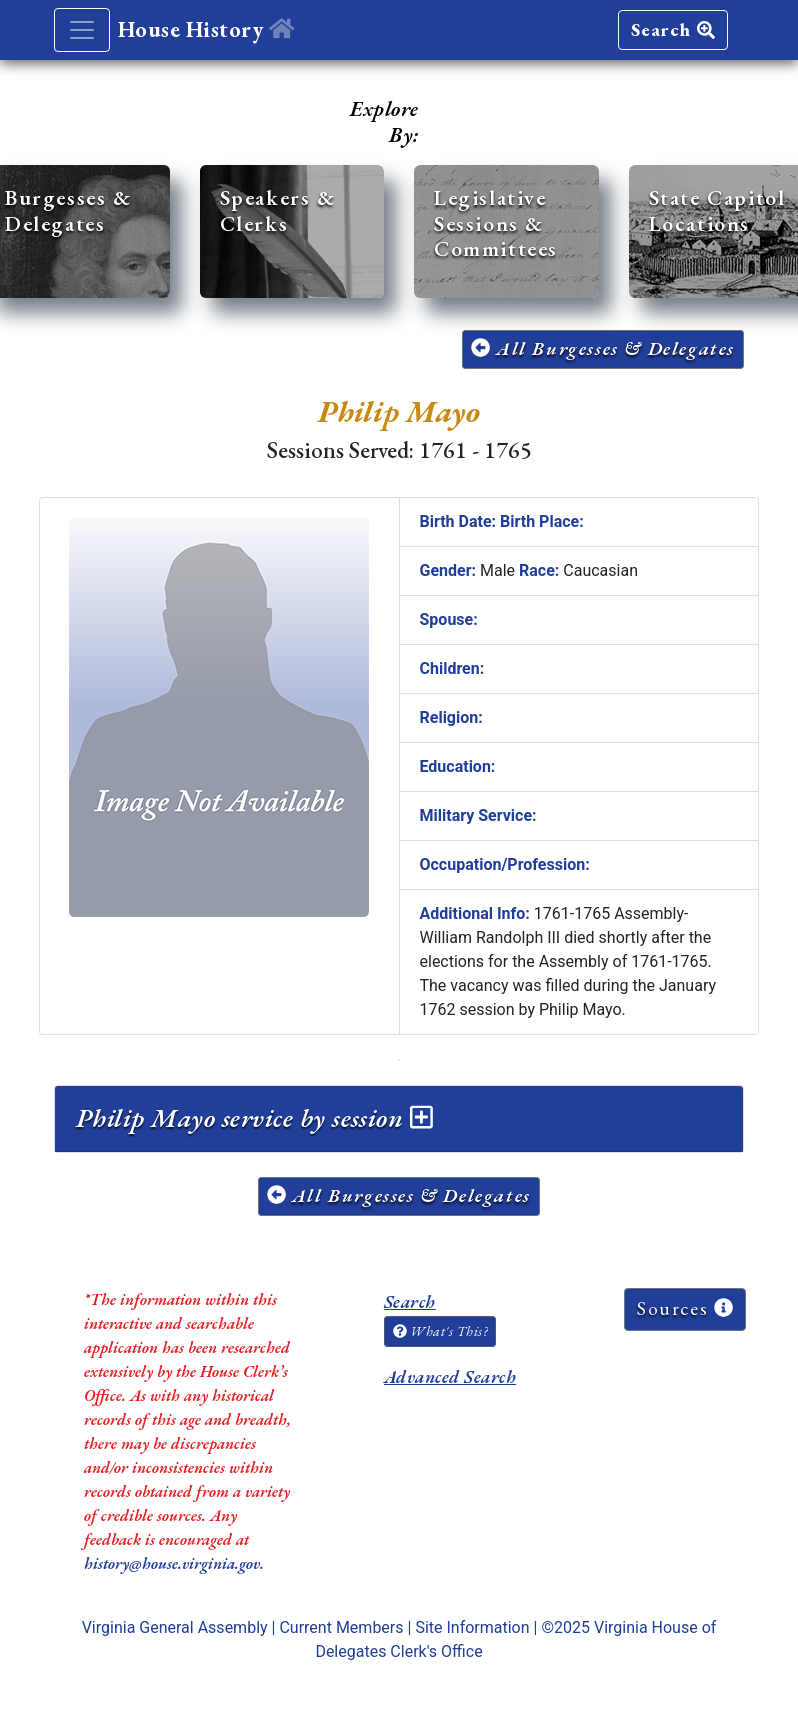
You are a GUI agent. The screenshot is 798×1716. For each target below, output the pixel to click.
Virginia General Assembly (175, 1627)
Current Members (341, 1627)
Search (673, 29)
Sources (685, 1308)
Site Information (472, 1627)
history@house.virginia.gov (172, 1563)
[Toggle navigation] (82, 30)
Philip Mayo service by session (254, 1118)
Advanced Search (450, 1376)
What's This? (440, 1331)
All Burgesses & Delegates (603, 348)
